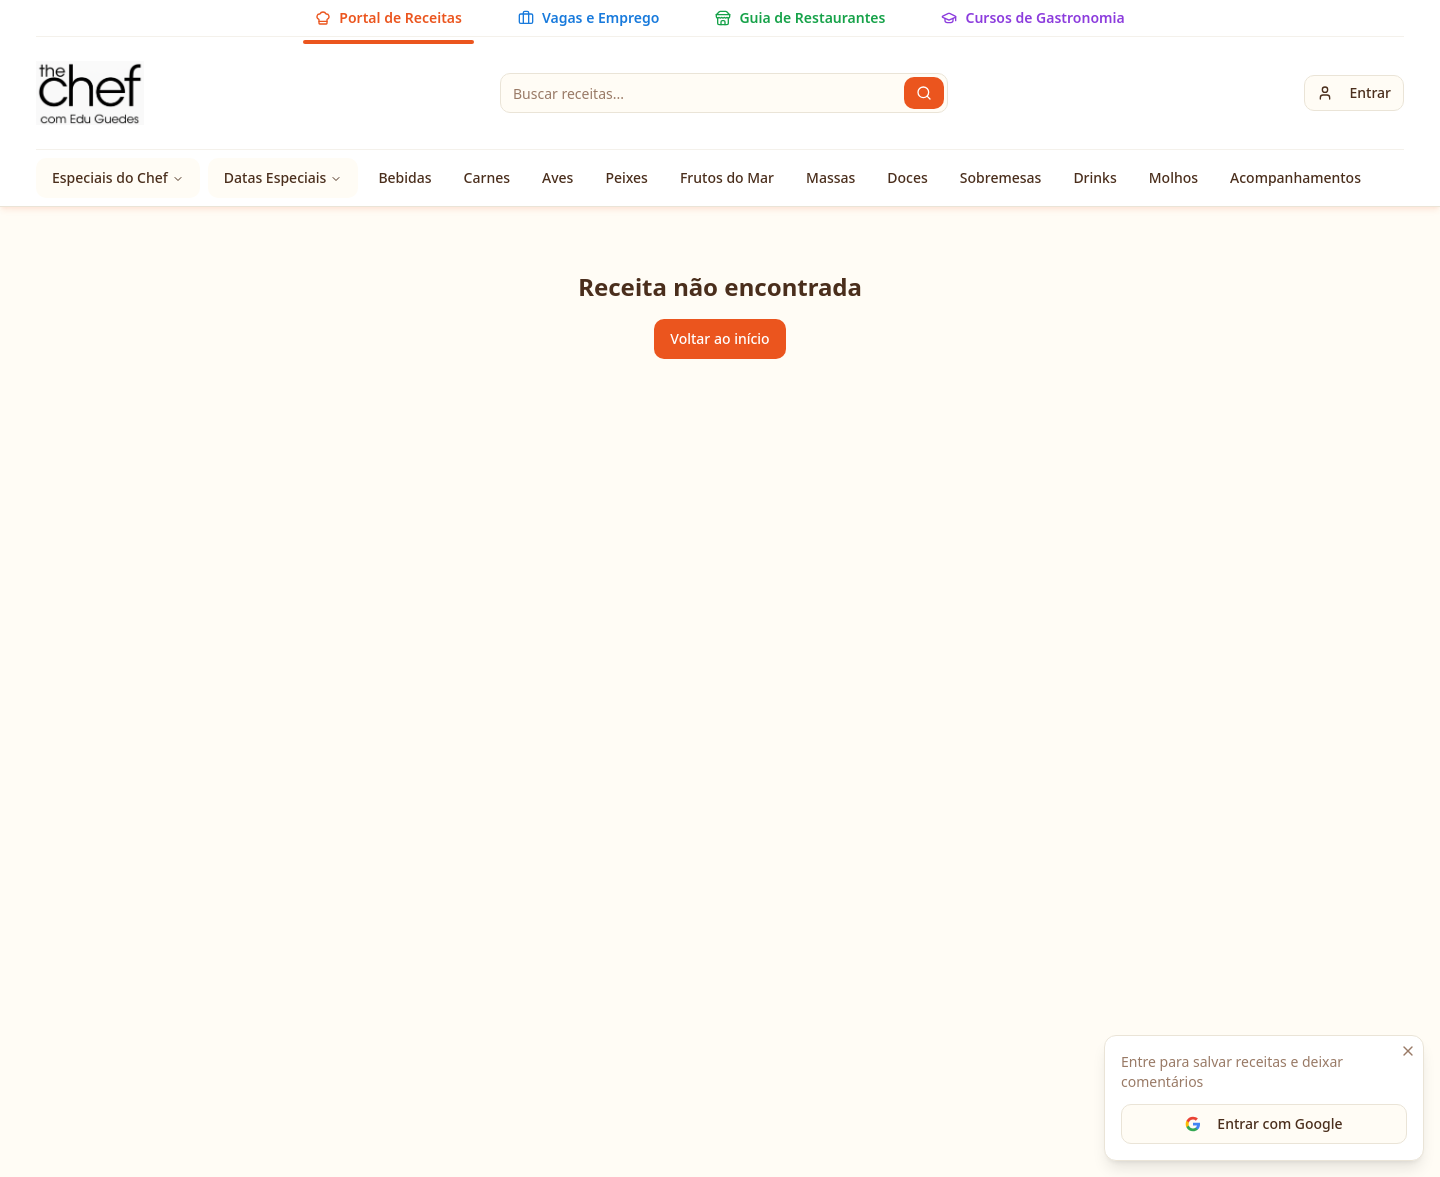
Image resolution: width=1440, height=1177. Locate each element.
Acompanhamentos (1295, 177)
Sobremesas (1001, 177)
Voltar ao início (719, 338)
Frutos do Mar (727, 177)
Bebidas (404, 177)
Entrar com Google (1263, 1123)
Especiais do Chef (118, 177)
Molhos (1173, 177)
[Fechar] (1408, 1051)
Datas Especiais (283, 177)
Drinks (1094, 177)
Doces (907, 177)
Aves (557, 177)
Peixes (626, 177)
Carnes (487, 177)
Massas (830, 177)
